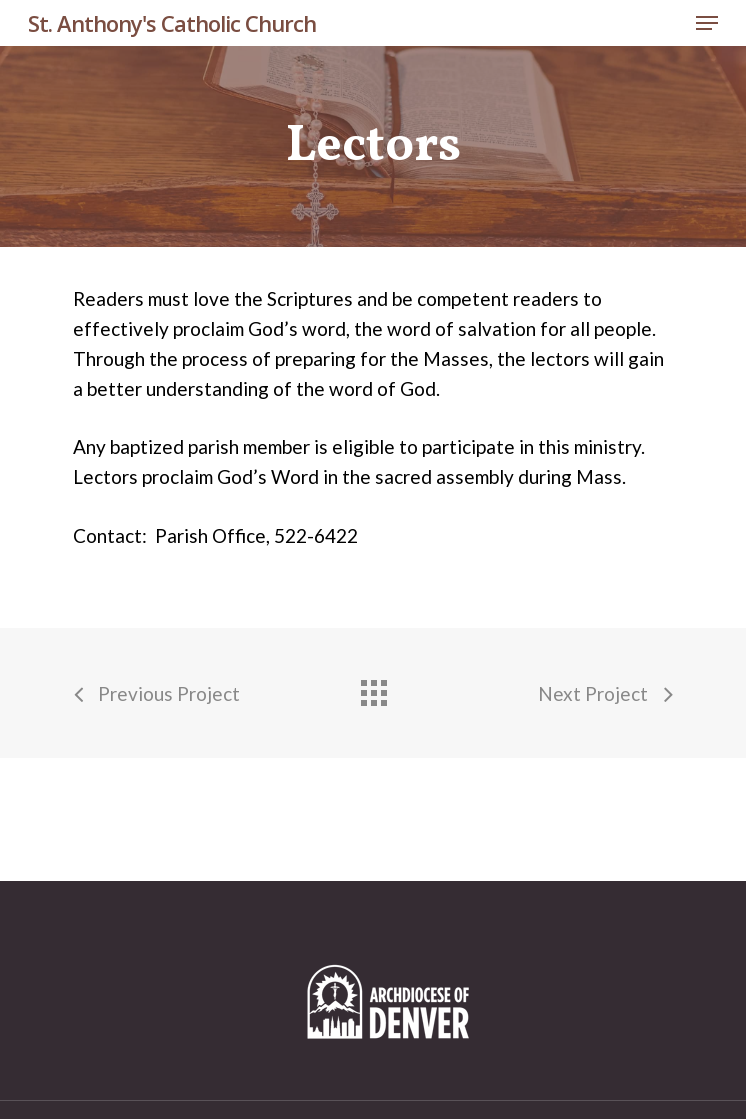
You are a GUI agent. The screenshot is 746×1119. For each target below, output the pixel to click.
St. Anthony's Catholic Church (172, 23)
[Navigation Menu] (707, 23)
